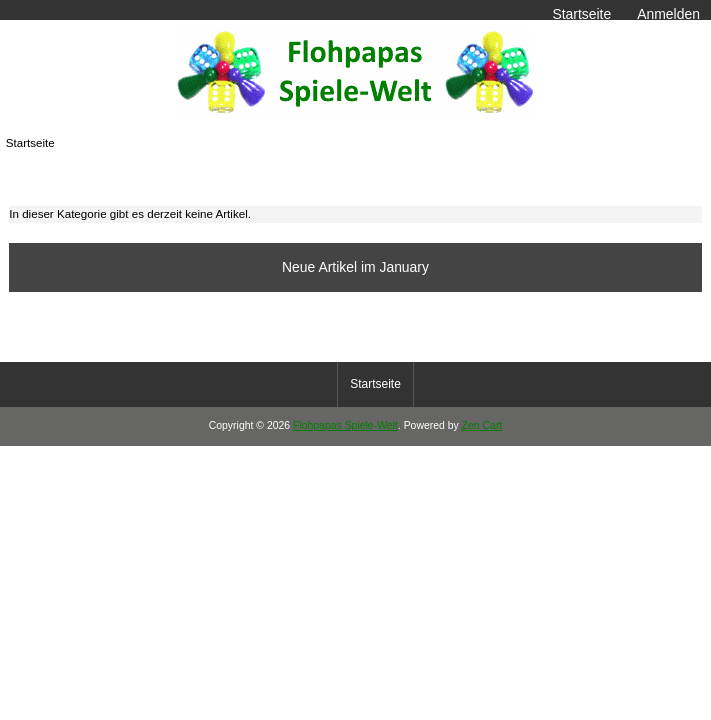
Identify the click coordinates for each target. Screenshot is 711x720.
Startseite (581, 14)
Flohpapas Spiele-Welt (345, 425)
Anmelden (668, 14)
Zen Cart (482, 425)
